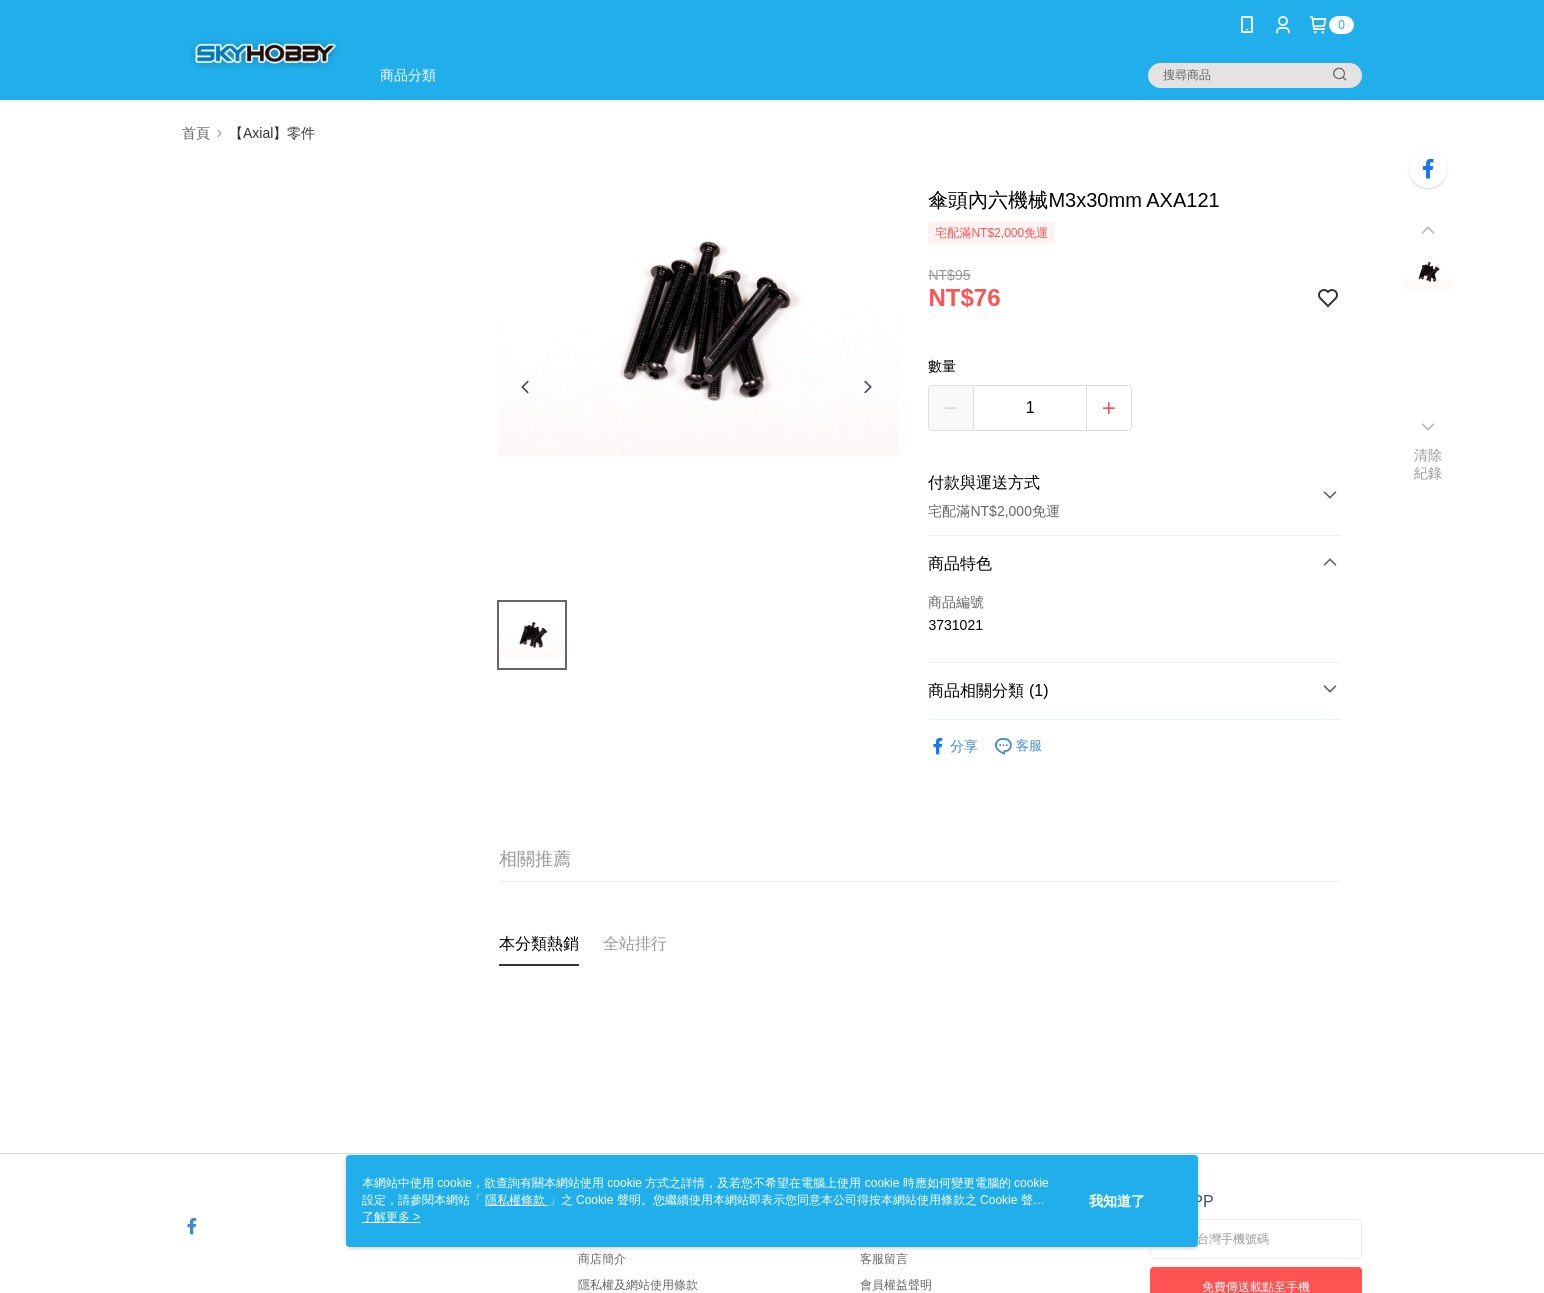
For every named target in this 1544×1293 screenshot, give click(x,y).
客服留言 (884, 1259)
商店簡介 (602, 1259)
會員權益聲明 (896, 1285)
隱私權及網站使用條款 (638, 1285)
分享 (953, 746)
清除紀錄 (1428, 464)
